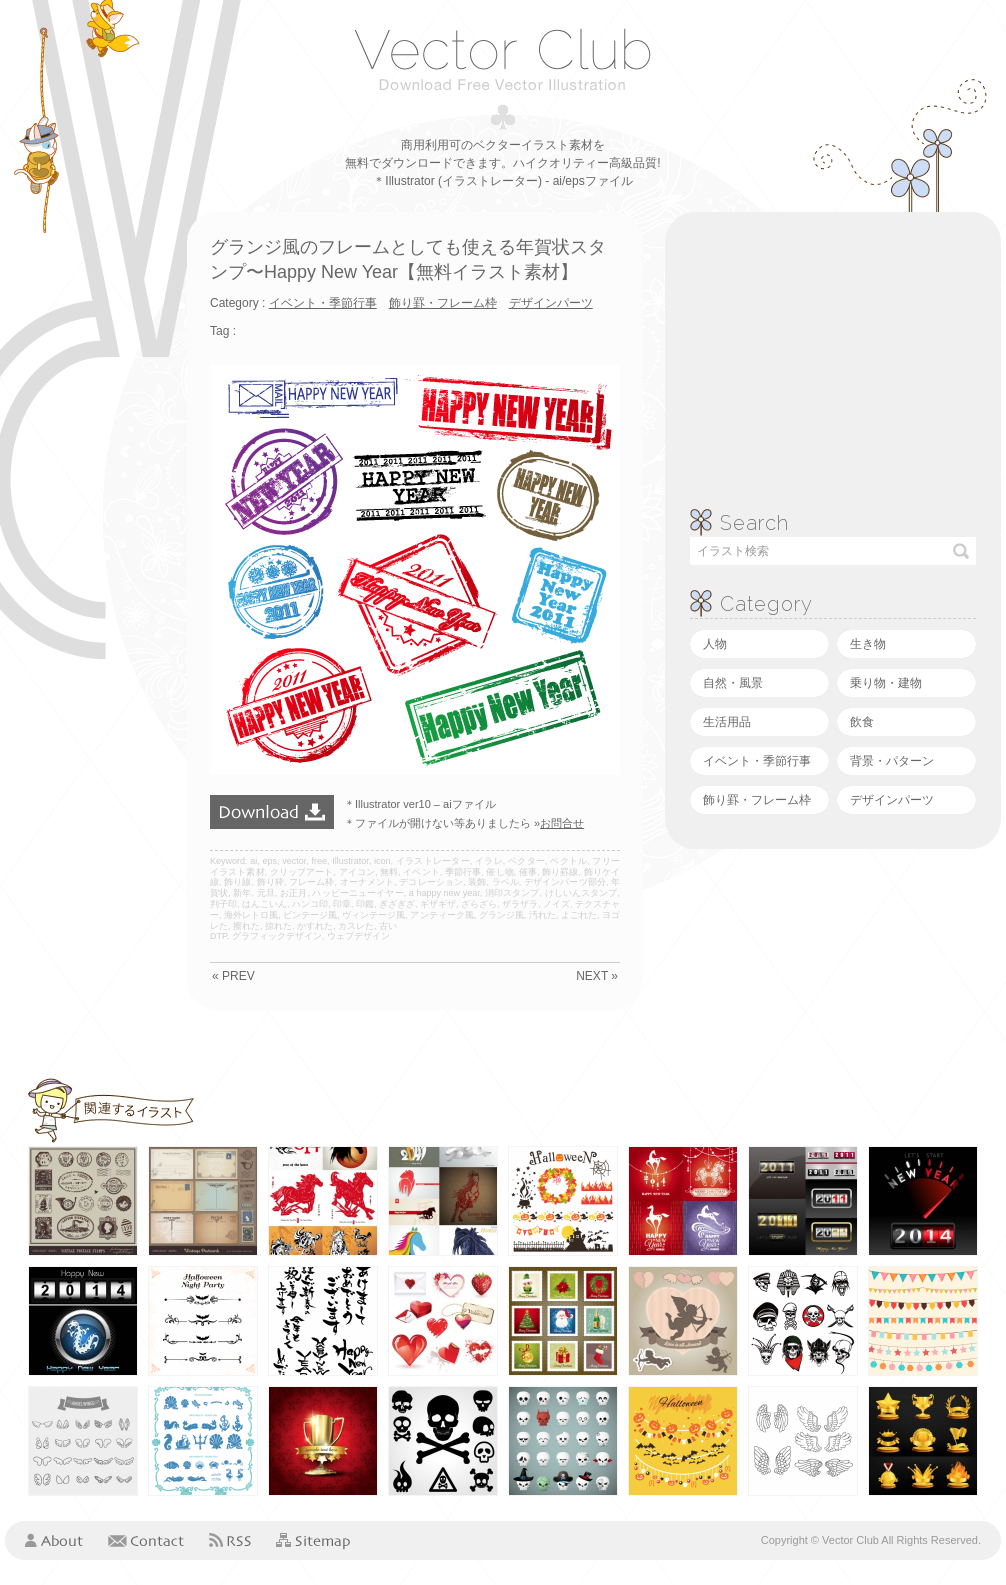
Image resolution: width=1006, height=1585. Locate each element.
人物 (715, 644)
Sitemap (313, 1541)
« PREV (233, 976)
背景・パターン (892, 761)
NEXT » (597, 976)
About (54, 1540)
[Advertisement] (85, 512)
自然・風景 (733, 683)
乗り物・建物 (886, 683)
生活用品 (727, 722)
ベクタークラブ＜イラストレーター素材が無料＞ (502, 59)
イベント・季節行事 (757, 761)
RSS (230, 1540)
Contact (146, 1540)
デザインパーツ (892, 800)
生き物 (868, 644)
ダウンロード (272, 812)
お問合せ (562, 823)
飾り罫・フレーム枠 (757, 800)
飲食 (862, 722)
